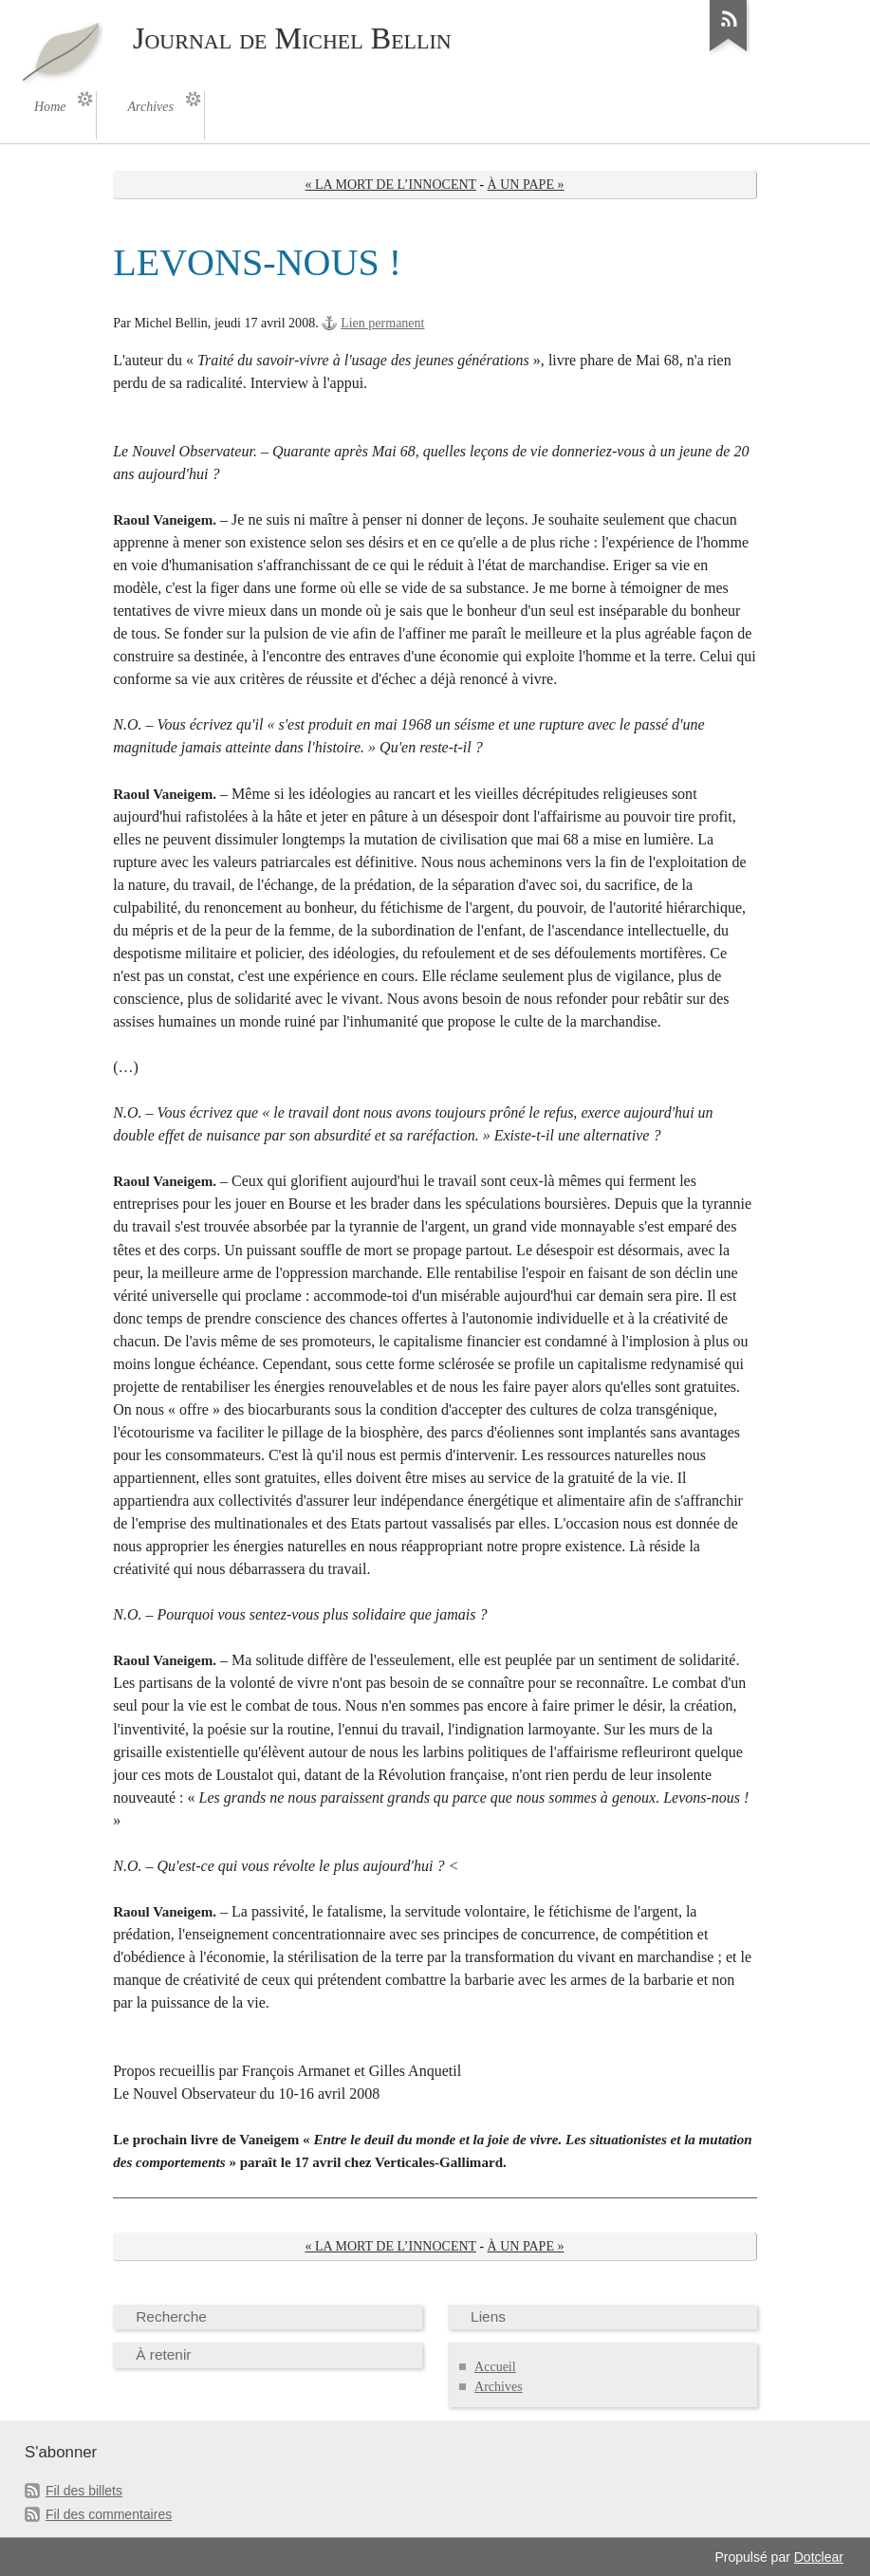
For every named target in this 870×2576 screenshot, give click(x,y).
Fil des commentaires (109, 2514)
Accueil (495, 2367)
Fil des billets (84, 2490)
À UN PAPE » (526, 184)
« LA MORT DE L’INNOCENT (390, 184)
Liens (488, 2316)
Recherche (171, 2316)
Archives (498, 2387)
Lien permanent (382, 323)
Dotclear (818, 2557)
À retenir (163, 2354)
